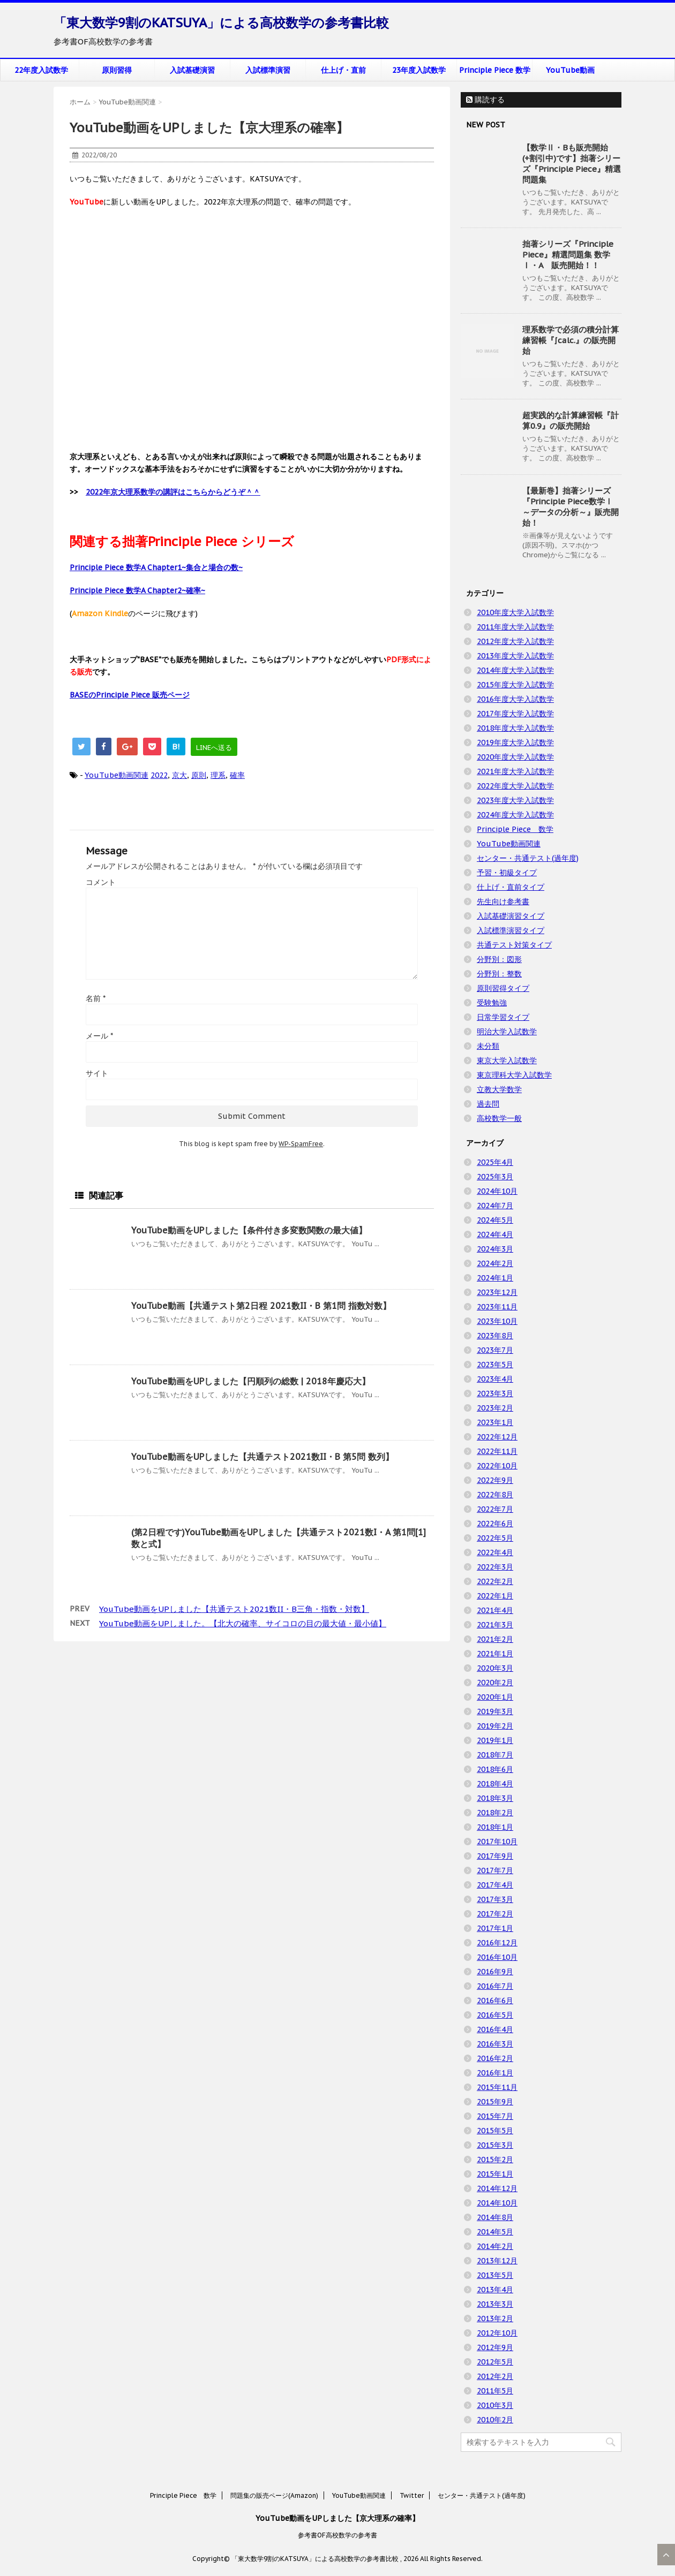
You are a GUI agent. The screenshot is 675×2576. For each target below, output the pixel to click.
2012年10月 (497, 2333)
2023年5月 (495, 1364)
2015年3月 (495, 2145)
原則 (198, 775)
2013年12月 (497, 2261)
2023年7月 (495, 1350)
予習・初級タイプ (507, 872)
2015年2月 (495, 2159)
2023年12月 (497, 1292)
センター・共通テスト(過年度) (528, 858)
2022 (159, 775)
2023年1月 (495, 1422)
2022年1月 (495, 1596)
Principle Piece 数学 (494, 70)
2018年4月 (495, 1784)
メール (99, 1036)
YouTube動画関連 (116, 775)
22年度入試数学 (41, 70)
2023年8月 (495, 1335)
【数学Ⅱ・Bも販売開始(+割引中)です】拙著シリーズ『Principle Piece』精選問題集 (571, 163)
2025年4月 (495, 1162)
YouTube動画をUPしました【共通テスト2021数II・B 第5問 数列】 (262, 1456)
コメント (101, 882)
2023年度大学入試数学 (515, 800)
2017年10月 (497, 1841)
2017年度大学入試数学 (515, 713)
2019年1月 (495, 1740)
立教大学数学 (499, 1089)
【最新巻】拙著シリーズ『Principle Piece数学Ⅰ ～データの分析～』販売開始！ (570, 507)
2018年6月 (495, 1769)
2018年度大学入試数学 (515, 728)
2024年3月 (495, 1249)
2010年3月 (495, 2405)
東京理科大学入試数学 (514, 1075)
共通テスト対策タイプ (514, 945)
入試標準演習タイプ (510, 930)
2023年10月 (497, 1321)
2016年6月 (495, 2000)
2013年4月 (495, 2289)
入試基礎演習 (192, 70)
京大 (179, 775)
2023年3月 (495, 1393)
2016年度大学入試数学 (515, 699)
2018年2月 (495, 1812)
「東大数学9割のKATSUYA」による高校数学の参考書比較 (221, 22)
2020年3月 (495, 1668)
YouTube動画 (570, 70)
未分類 (488, 1046)
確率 (237, 775)
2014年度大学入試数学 (515, 670)
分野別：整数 (499, 974)
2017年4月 (495, 1885)
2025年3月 (495, 1176)
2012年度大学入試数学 (515, 641)
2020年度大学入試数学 (515, 757)
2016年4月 (495, 2029)
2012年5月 (495, 2362)
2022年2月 (495, 1581)
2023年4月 (495, 1379)
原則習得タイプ (503, 988)
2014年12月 (497, 2188)
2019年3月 (495, 1711)
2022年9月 (495, 1480)
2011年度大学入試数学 (515, 627)
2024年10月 (497, 1191)
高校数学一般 (499, 1118)
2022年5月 (495, 1538)
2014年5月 (495, 2232)
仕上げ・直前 (343, 70)
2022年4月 (495, 1552)
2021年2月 (495, 1639)
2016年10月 (497, 1957)
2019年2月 (495, 1726)
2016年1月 (495, 2073)
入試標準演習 (267, 70)
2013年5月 (495, 2275)
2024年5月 (495, 1220)
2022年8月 (495, 1494)
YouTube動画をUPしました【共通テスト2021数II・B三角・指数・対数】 (234, 1609)
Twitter (412, 2495)
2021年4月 (495, 1610)
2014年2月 (495, 2246)
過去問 (488, 1104)
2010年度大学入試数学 (515, 612)
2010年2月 (495, 2420)
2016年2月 (495, 2058)
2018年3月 (495, 1798)
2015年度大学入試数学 (515, 685)
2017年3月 (495, 1899)
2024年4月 (495, 1234)
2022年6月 (495, 1523)
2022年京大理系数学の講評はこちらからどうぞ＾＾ (173, 492)
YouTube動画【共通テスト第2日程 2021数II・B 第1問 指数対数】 (261, 1305)
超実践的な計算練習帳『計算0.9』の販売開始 (570, 420)
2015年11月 (497, 2087)
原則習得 (117, 70)
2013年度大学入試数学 (515, 656)
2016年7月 (495, 1986)
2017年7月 (495, 1870)
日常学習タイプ (503, 1017)
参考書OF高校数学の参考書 (337, 2535)
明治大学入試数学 (507, 1031)
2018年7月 (495, 1755)
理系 (218, 775)
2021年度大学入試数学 (515, 771)
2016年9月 (495, 1971)
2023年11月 (497, 1307)
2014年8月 (495, 2217)
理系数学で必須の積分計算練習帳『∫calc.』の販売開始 (570, 340)
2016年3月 (495, 2044)
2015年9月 (495, 2102)
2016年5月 (495, 2015)
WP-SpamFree (301, 1144)
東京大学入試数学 (507, 1060)
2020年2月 (495, 1682)
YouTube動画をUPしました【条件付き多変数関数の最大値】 (249, 1230)
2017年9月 (495, 1856)
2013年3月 (495, 2304)
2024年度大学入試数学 (515, 815)
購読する (485, 99)
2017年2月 (495, 1914)
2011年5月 (495, 2391)
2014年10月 (497, 2203)
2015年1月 (495, 2174)
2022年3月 (495, 1567)
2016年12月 (497, 1943)
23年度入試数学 (419, 70)
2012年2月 (495, 2376)
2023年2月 (495, 1408)
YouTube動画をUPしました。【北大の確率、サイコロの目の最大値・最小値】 (242, 1623)
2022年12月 (497, 1437)
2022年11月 (497, 1451)
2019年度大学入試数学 (515, 742)
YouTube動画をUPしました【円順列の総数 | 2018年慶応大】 (250, 1381)
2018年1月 (495, 1827)
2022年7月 (495, 1509)
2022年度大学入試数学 (515, 786)
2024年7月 (495, 1205)
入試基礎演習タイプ (510, 916)
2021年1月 (495, 1653)
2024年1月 (495, 1278)
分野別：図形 (499, 959)
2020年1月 (495, 1697)
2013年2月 (495, 2318)
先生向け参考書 (503, 901)
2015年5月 (495, 2130)
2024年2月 (495, 1263)
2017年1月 (495, 1928)
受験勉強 (492, 1002)
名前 (96, 998)
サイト (97, 1073)
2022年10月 (497, 1466)
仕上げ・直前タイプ (510, 887)
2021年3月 (495, 1625)
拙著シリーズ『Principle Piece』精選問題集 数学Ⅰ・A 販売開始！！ (567, 254)
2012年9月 (495, 2347)
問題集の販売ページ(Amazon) (274, 2495)
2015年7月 (495, 2116)
